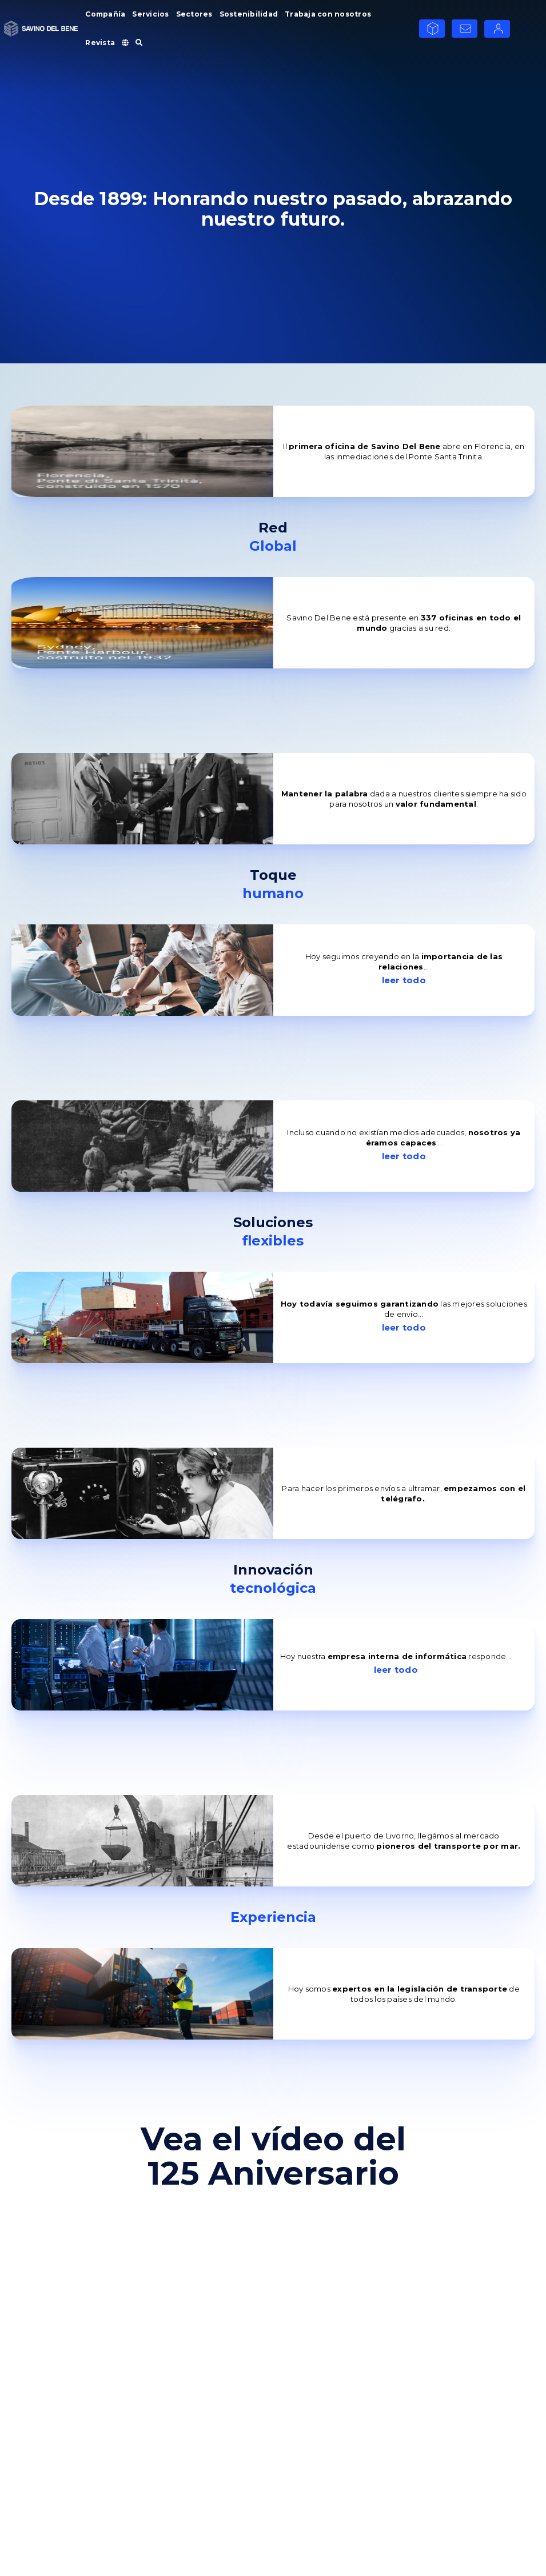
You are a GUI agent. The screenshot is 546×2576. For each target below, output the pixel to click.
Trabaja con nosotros (328, 14)
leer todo (404, 980)
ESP (524, 28)
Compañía (105, 14)
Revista (100, 42)
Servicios (150, 14)
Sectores (194, 14)
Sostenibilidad (249, 14)
